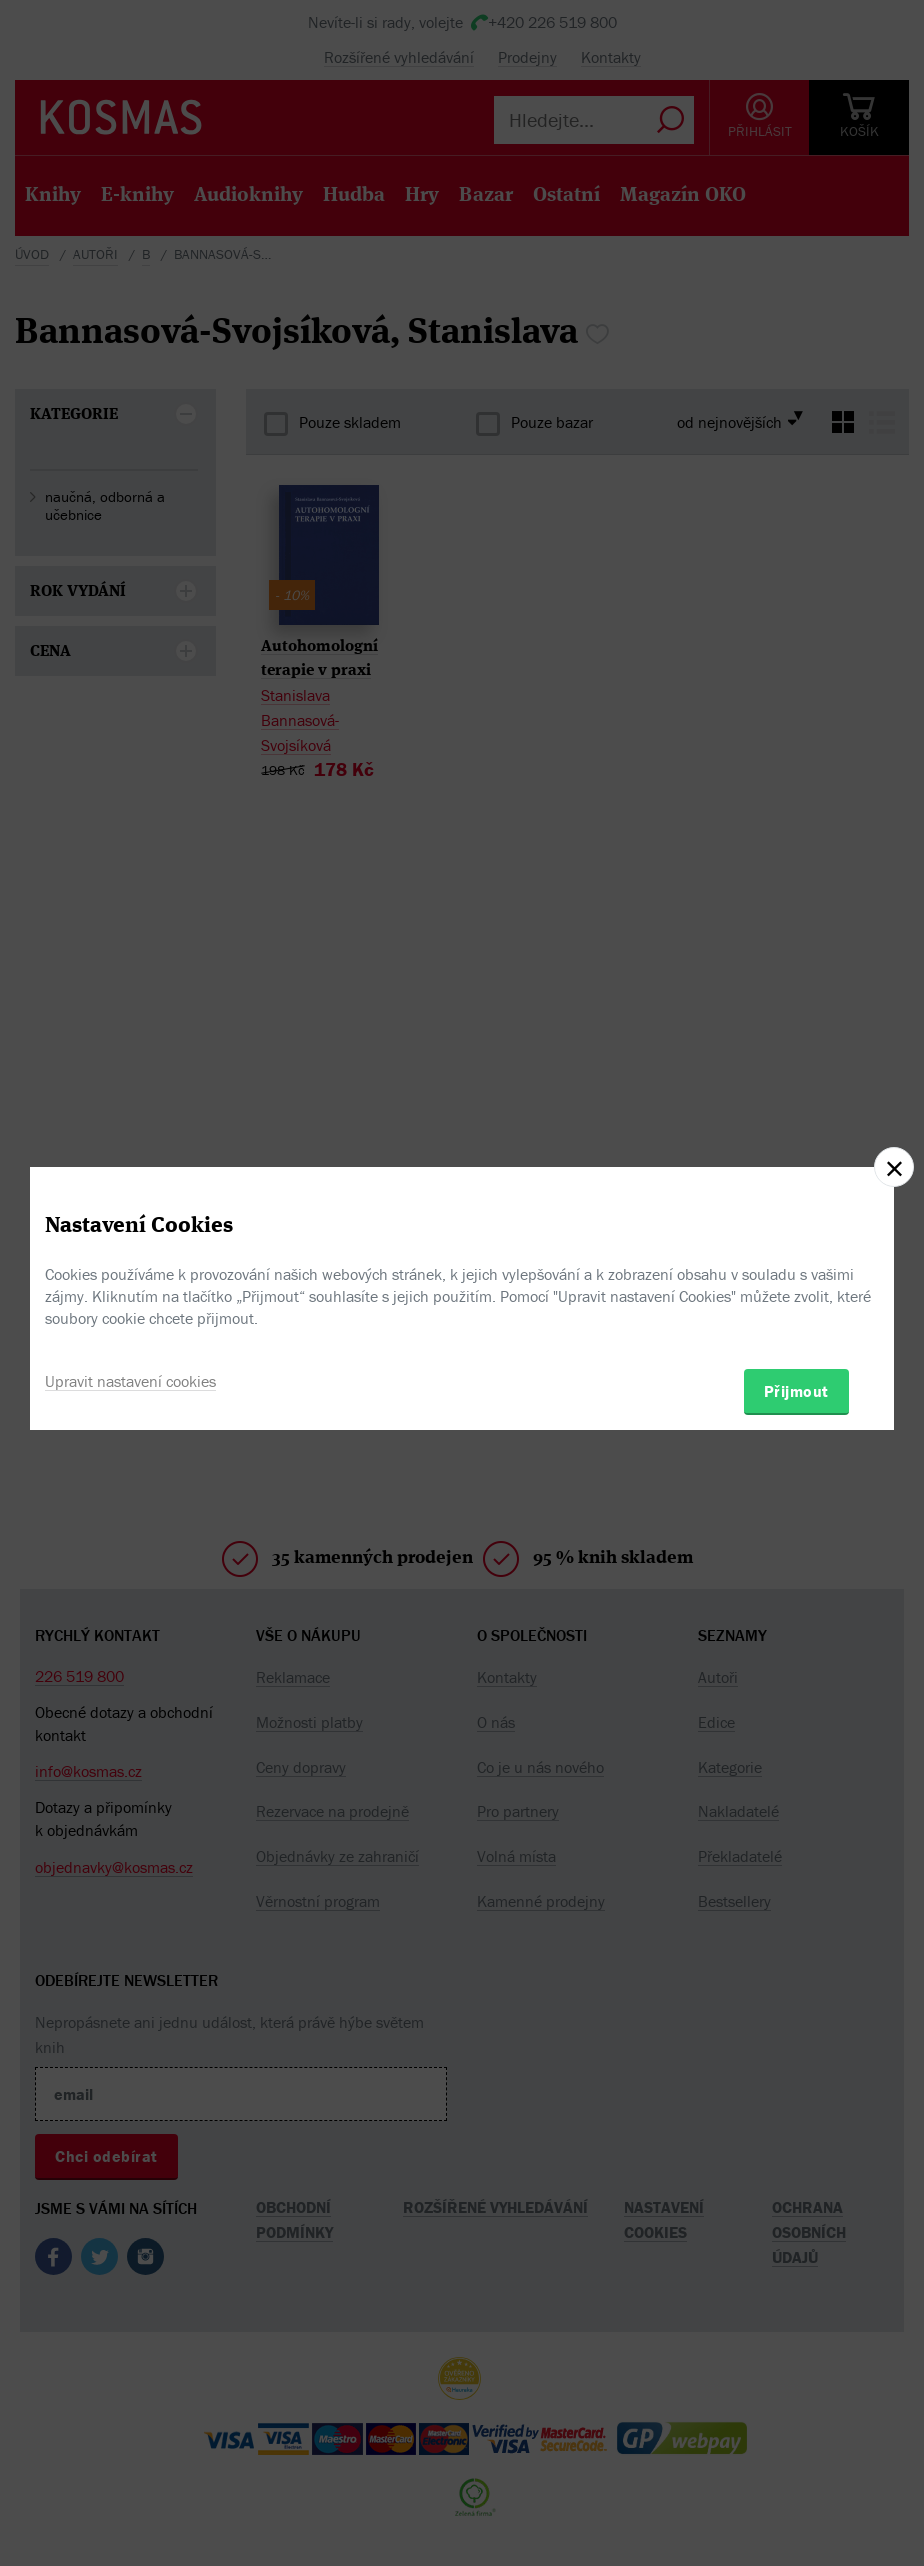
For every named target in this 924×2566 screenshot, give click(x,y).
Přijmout (796, 1391)
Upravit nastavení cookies (130, 1381)
